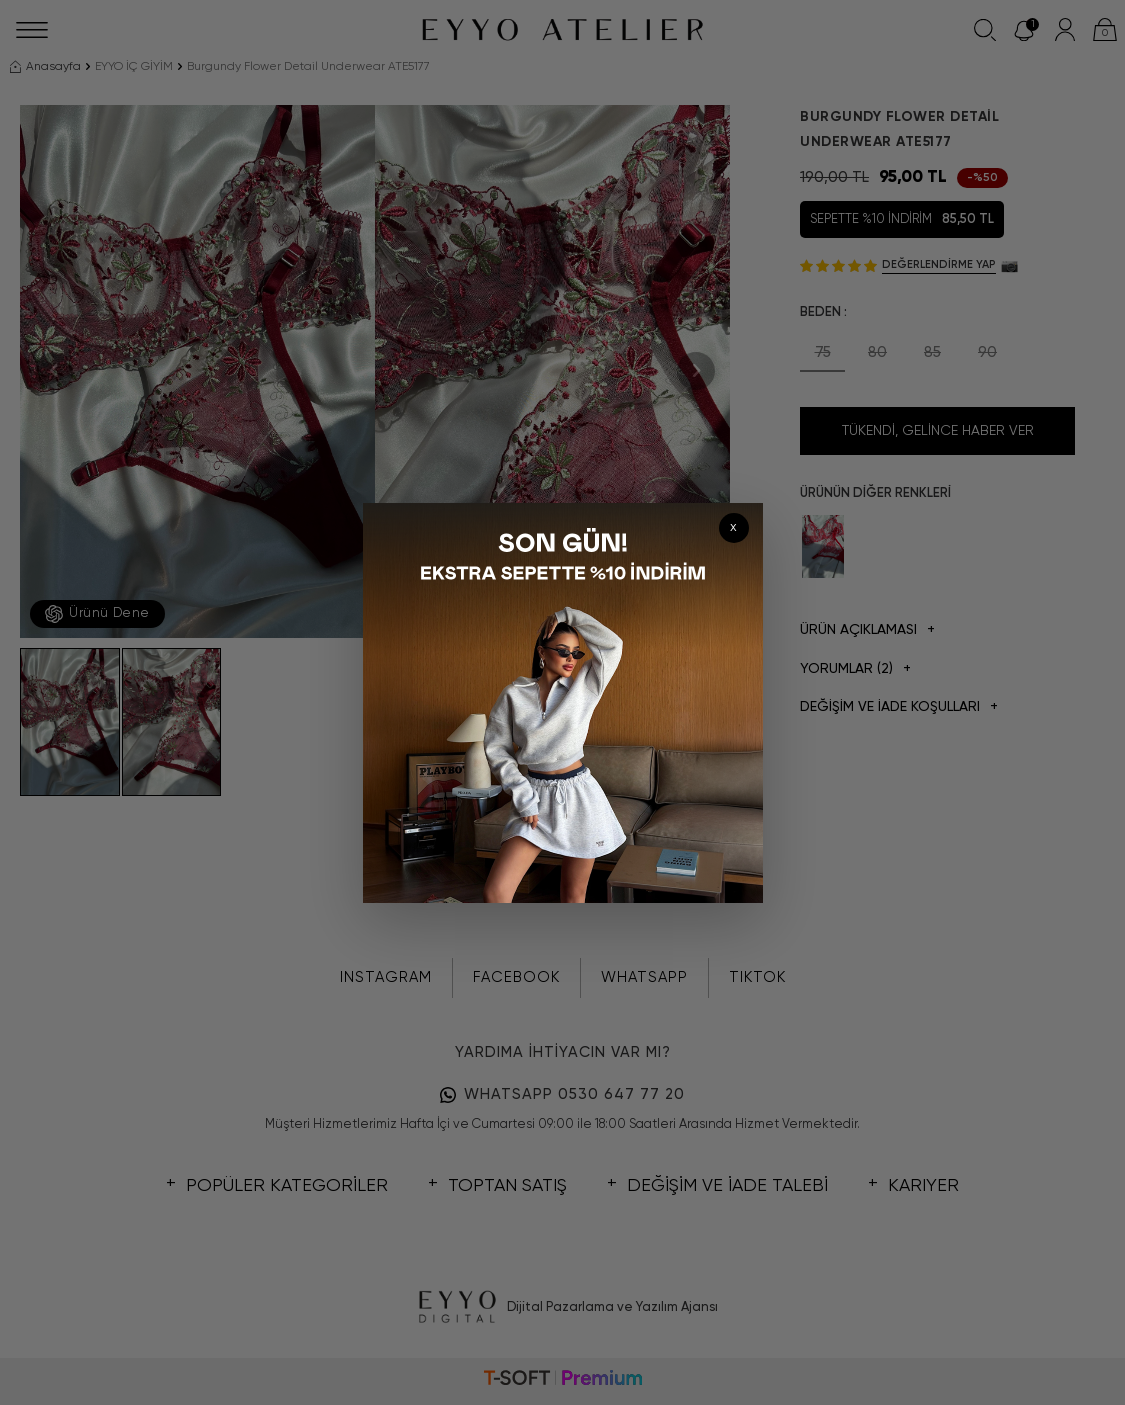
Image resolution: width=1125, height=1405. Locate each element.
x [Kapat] (733, 527)
